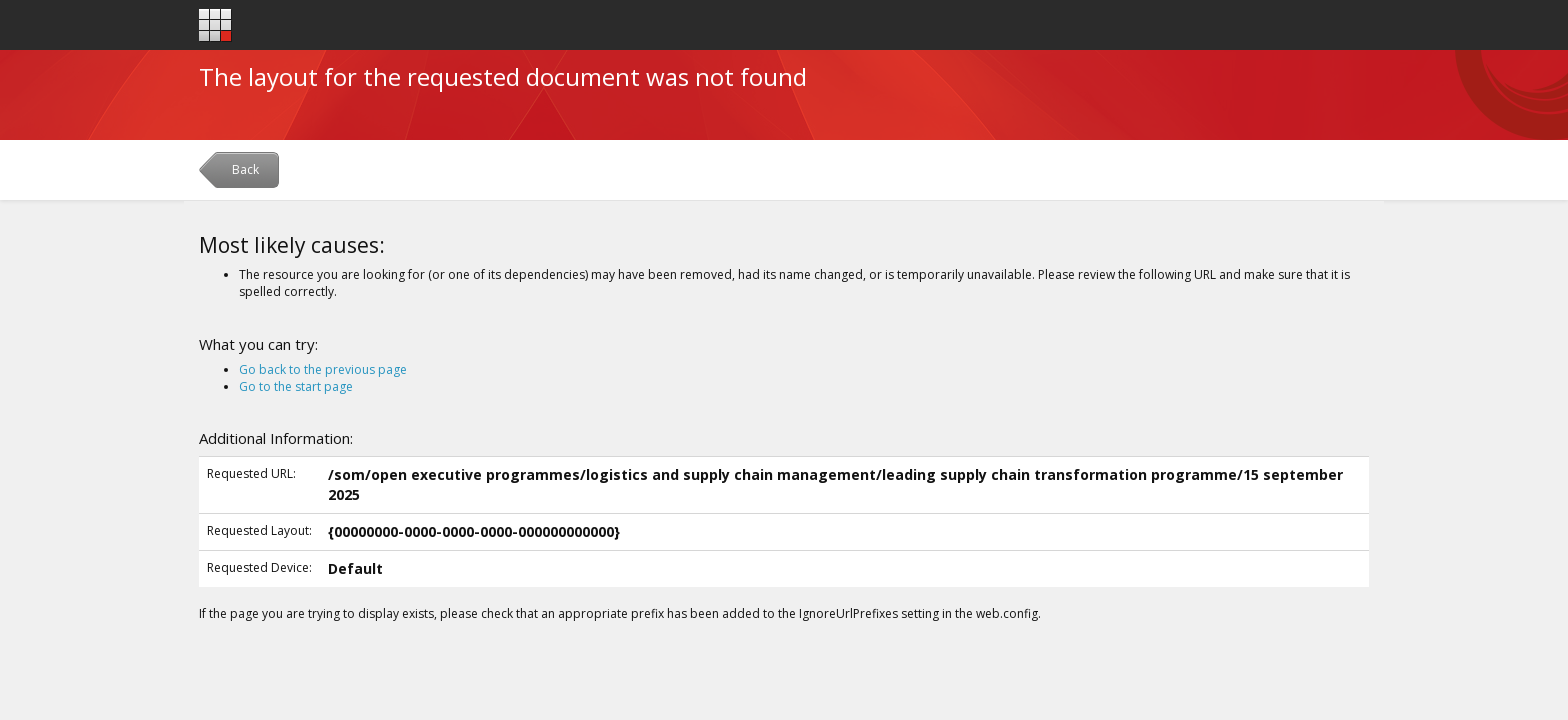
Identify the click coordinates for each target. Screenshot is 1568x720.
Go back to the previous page (323, 369)
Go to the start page (296, 386)
